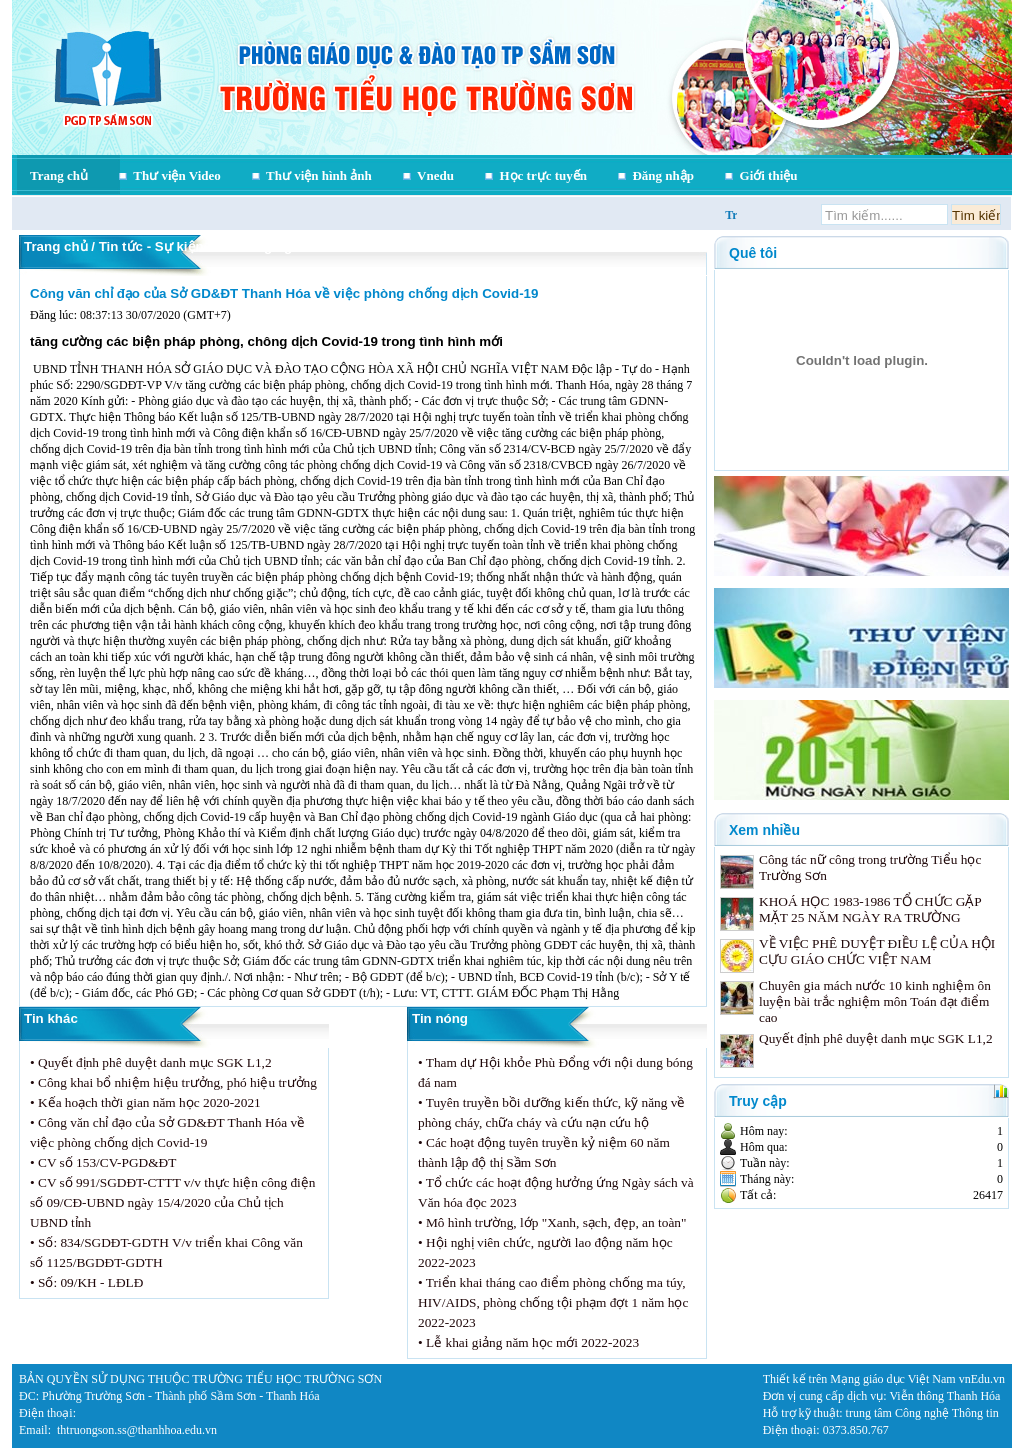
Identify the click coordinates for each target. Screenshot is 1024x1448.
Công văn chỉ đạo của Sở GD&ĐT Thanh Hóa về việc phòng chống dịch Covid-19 (284, 293)
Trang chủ (59, 175)
